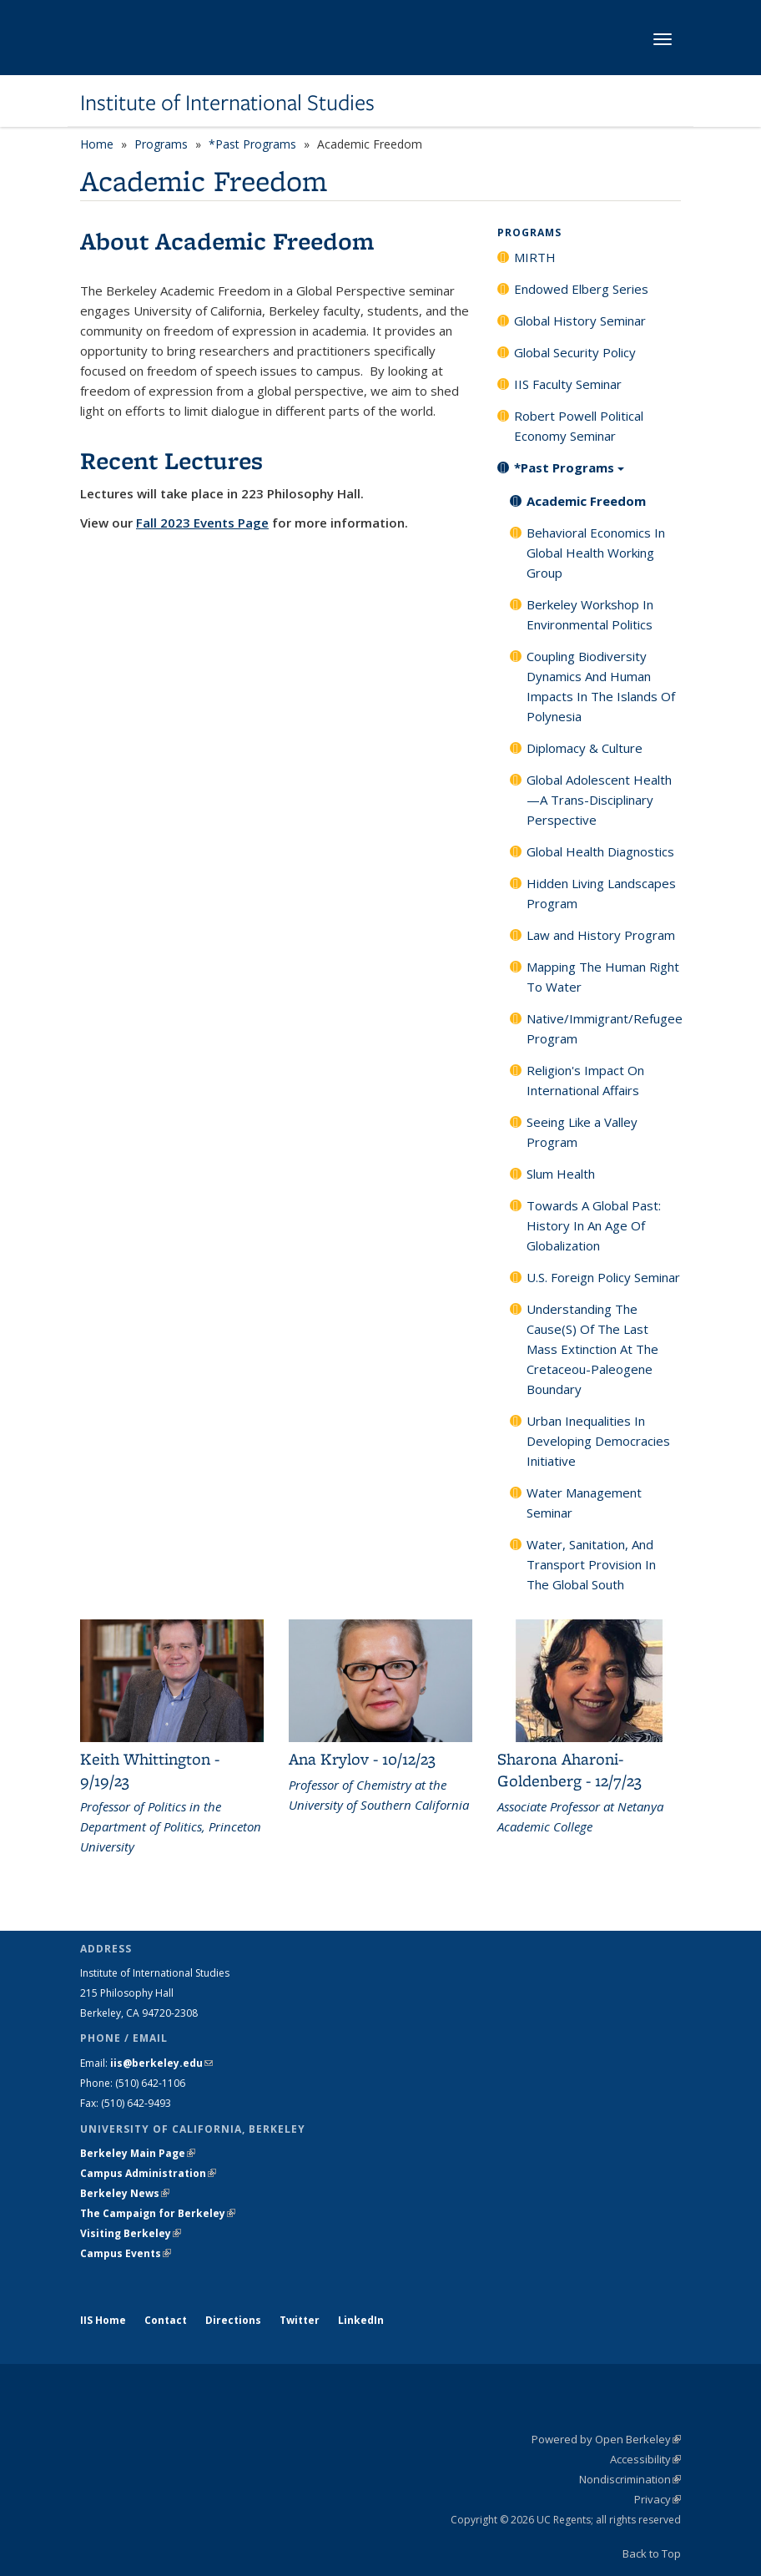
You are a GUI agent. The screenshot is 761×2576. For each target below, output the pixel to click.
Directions (233, 2320)
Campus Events (125, 2253)
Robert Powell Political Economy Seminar (578, 425)
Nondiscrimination (630, 2479)
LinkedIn (361, 2320)
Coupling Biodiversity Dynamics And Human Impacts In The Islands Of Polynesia (601, 686)
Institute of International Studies (227, 103)
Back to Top (651, 2553)
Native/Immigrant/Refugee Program (604, 1028)
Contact (165, 2320)
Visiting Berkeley (130, 2233)
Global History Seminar (580, 320)
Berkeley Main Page (137, 2153)
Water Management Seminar (584, 1502)
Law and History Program (601, 935)
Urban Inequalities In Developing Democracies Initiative (598, 1440)
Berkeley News (124, 2193)
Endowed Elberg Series (581, 288)
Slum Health (561, 1173)
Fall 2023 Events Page (202, 522)
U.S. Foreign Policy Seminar (603, 1277)
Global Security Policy (575, 352)
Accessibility (645, 2459)
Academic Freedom (586, 500)
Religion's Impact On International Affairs (585, 1080)
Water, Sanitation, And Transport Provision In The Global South (591, 1564)
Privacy (657, 2499)
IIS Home (103, 2320)
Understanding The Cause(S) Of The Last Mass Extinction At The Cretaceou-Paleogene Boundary (592, 1349)
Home (96, 144)
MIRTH (535, 257)
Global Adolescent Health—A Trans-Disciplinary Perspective (599, 799)
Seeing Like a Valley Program (582, 1132)
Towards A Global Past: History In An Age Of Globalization (594, 1225)
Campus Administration (148, 2173)
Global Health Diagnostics (600, 851)
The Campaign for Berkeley (157, 2213)
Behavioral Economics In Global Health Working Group (596, 552)
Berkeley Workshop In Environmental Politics (590, 614)
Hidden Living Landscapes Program (601, 893)
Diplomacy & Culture (585, 748)
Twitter (300, 2320)
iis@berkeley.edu (161, 2063)
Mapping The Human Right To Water (603, 976)
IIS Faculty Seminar (568, 384)
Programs (161, 144)
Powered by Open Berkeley (606, 2439)
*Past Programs (252, 144)
